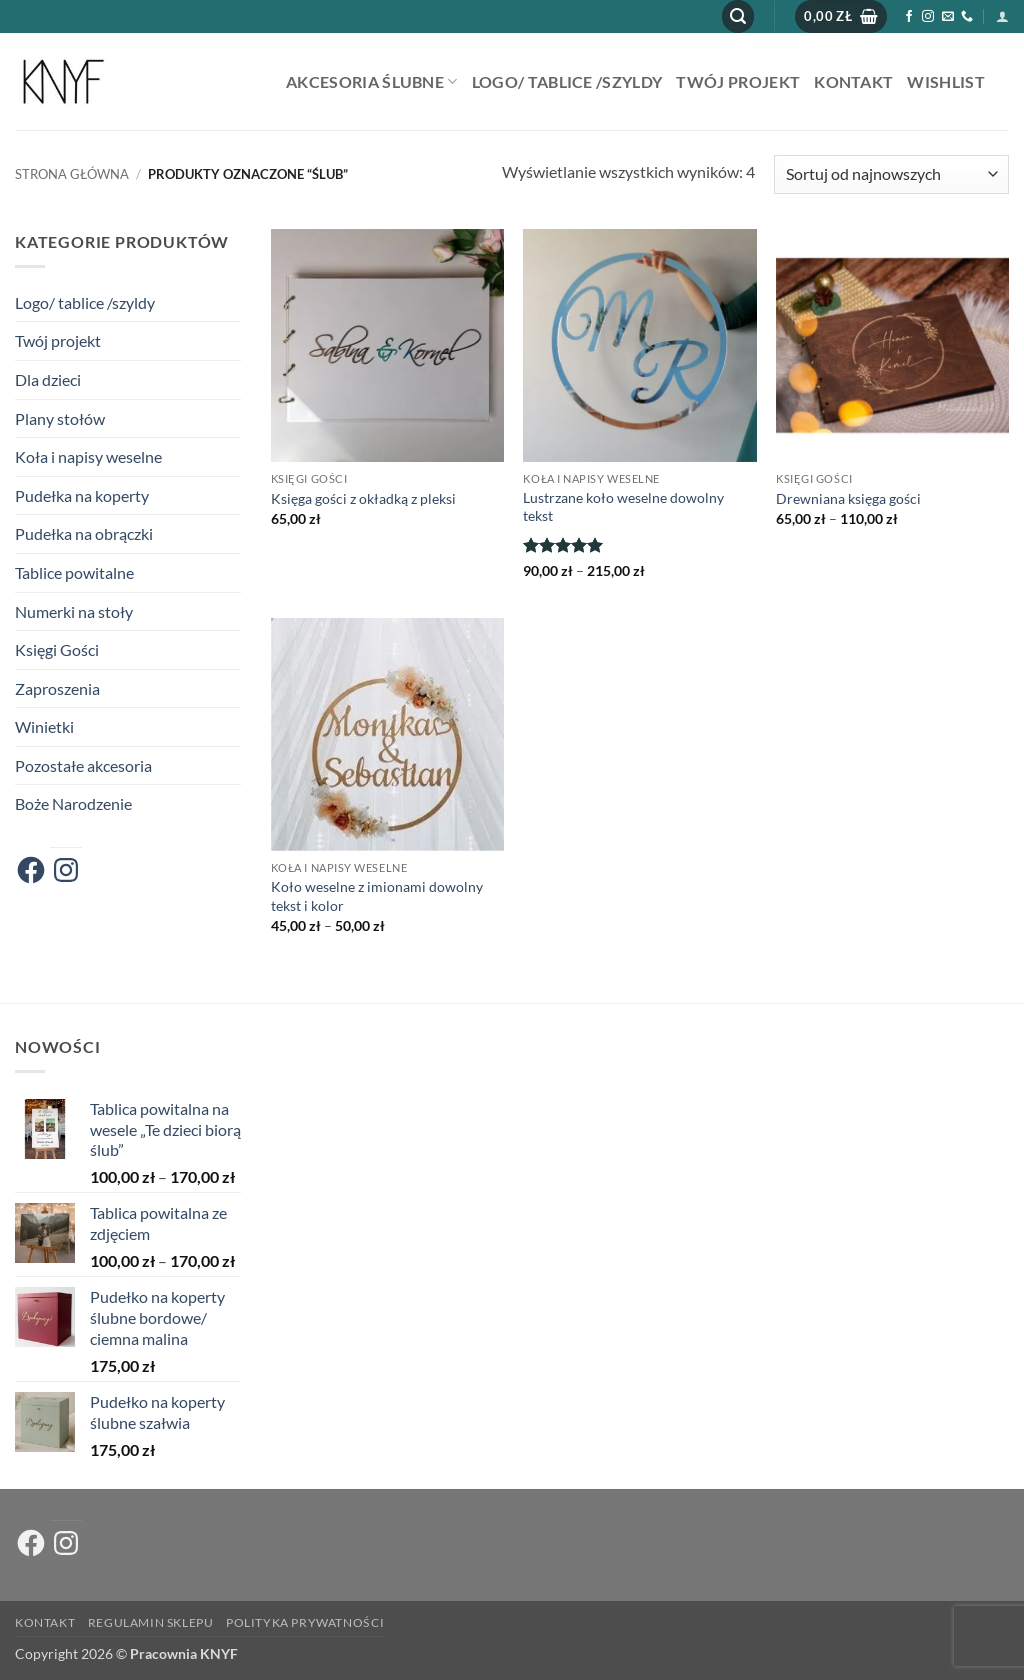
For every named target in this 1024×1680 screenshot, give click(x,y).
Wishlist (946, 81)
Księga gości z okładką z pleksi (363, 498)
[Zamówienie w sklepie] (891, 174)
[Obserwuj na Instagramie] (928, 17)
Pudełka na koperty (82, 495)
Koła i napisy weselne (88, 456)
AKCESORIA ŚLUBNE (372, 81)
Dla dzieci (48, 379)
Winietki (44, 726)
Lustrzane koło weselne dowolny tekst (623, 507)
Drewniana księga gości (848, 498)
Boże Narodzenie (73, 803)
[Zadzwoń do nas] (967, 17)
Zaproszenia (57, 688)
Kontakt (853, 81)
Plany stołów (60, 418)
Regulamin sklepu (151, 1622)
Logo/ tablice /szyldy (567, 81)
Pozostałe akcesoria (83, 765)
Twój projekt (738, 81)
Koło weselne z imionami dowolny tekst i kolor (377, 896)
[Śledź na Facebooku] (909, 17)
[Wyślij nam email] (948, 17)
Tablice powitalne (74, 572)
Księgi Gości (57, 649)
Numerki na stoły (74, 611)
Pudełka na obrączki (84, 533)
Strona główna (72, 174)
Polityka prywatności (305, 1622)
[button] (738, 16)
